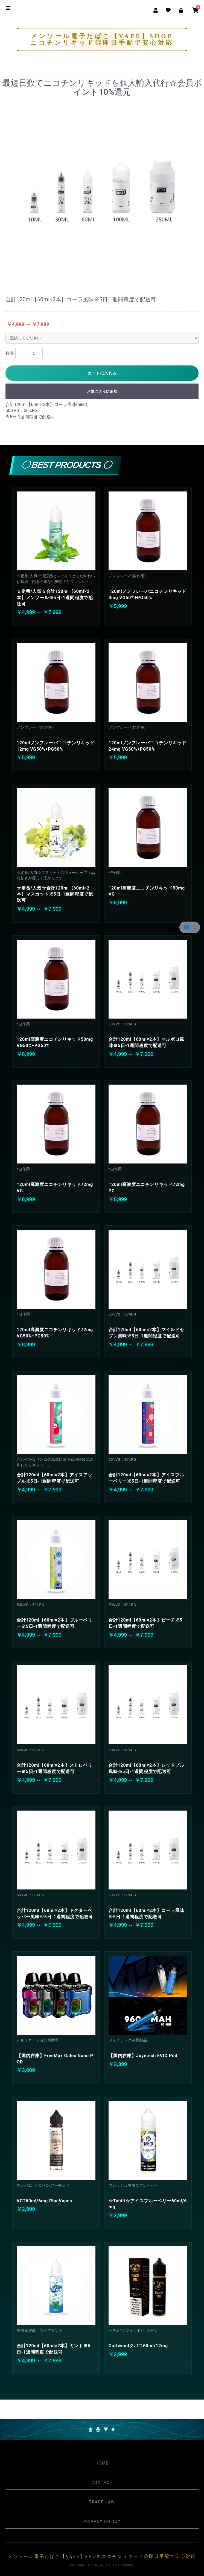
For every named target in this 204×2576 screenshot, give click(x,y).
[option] (102, 190)
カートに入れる (102, 373)
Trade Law (102, 2502)
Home (102, 2463)
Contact (101, 2482)
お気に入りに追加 (102, 391)
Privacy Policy (102, 2521)
